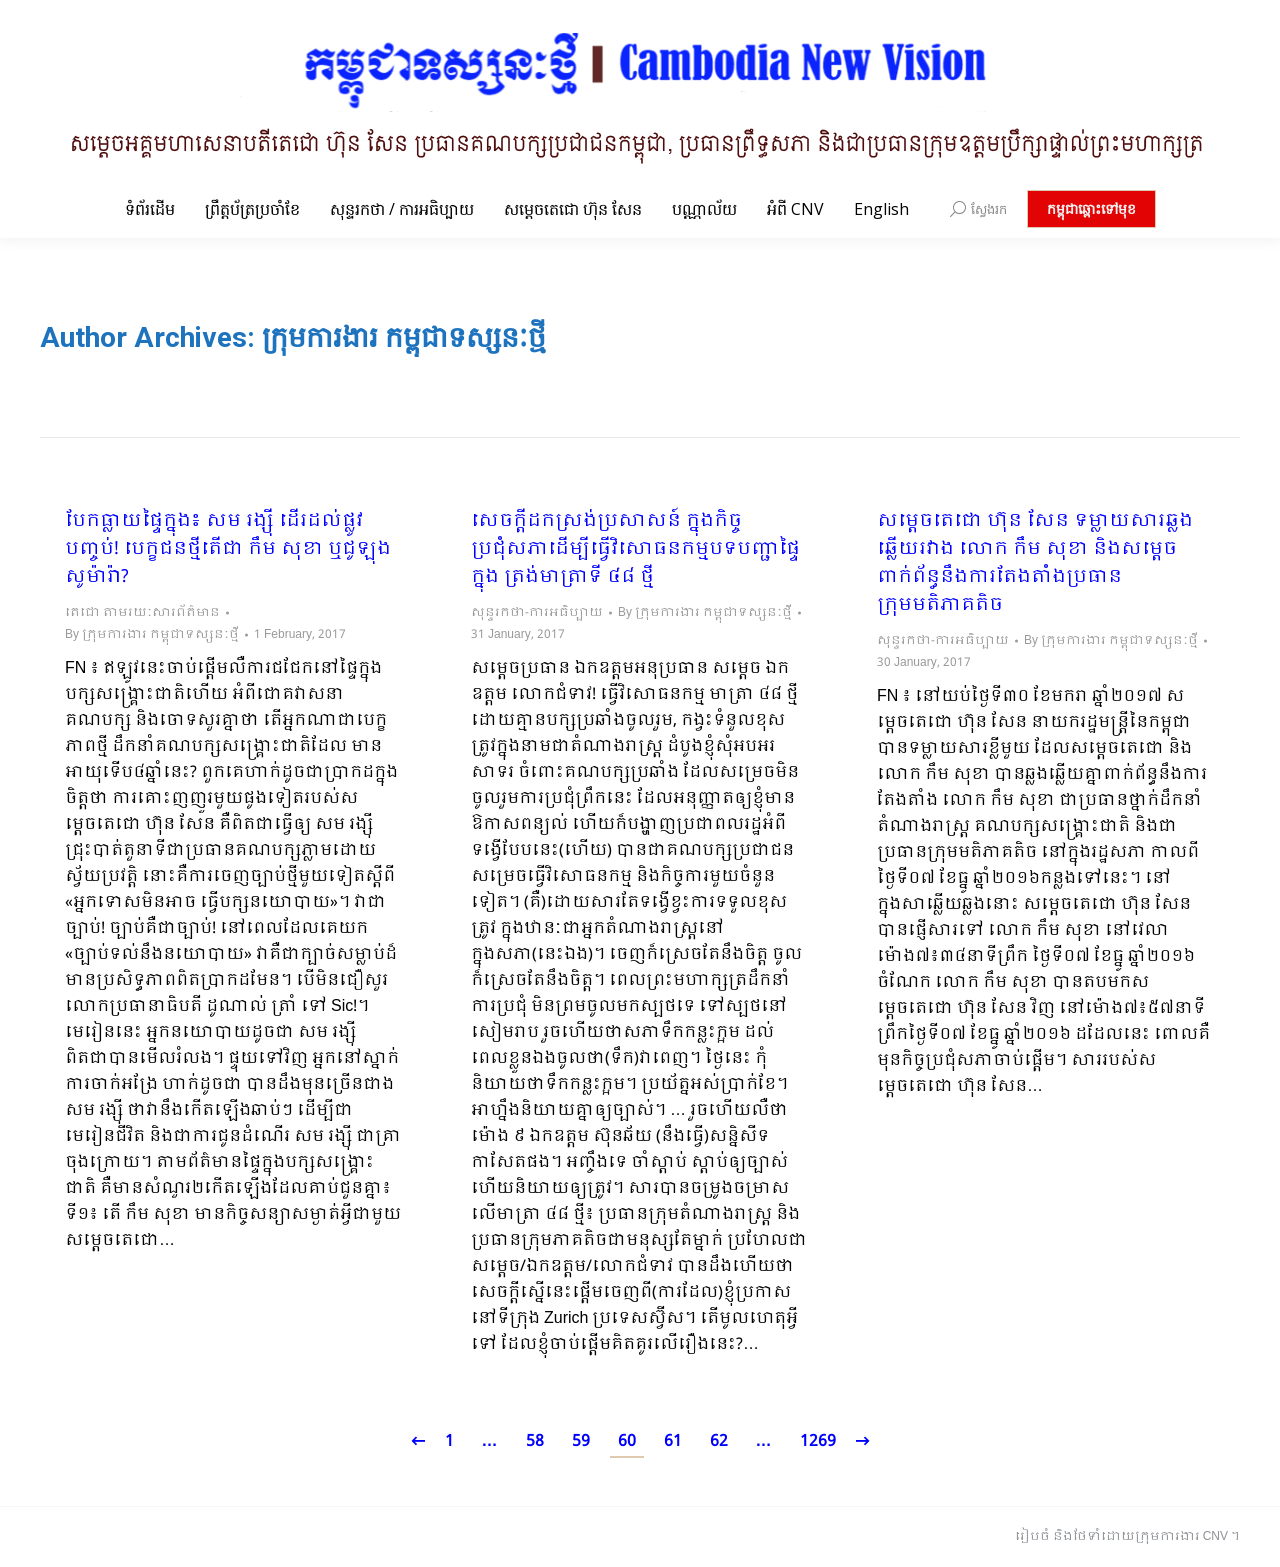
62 (719, 1441)
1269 (818, 1441)
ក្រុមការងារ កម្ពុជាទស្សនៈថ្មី (404, 337)
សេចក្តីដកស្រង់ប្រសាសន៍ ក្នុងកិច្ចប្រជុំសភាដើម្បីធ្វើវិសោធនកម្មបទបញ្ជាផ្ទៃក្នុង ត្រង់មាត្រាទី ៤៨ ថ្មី (635, 550)
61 (673, 1441)
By (152, 635)
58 (535, 1441)
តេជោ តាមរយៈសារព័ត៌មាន (142, 613)
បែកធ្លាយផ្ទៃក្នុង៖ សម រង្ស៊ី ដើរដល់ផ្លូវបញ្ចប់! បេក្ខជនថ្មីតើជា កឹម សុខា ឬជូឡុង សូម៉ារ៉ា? (228, 550)
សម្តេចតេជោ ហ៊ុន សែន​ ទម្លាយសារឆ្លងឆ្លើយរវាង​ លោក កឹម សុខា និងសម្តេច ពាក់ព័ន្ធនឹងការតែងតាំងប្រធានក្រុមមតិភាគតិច (1035, 564)
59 (581, 1441)
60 (627, 1441)
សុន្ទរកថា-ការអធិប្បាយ (537, 613)
